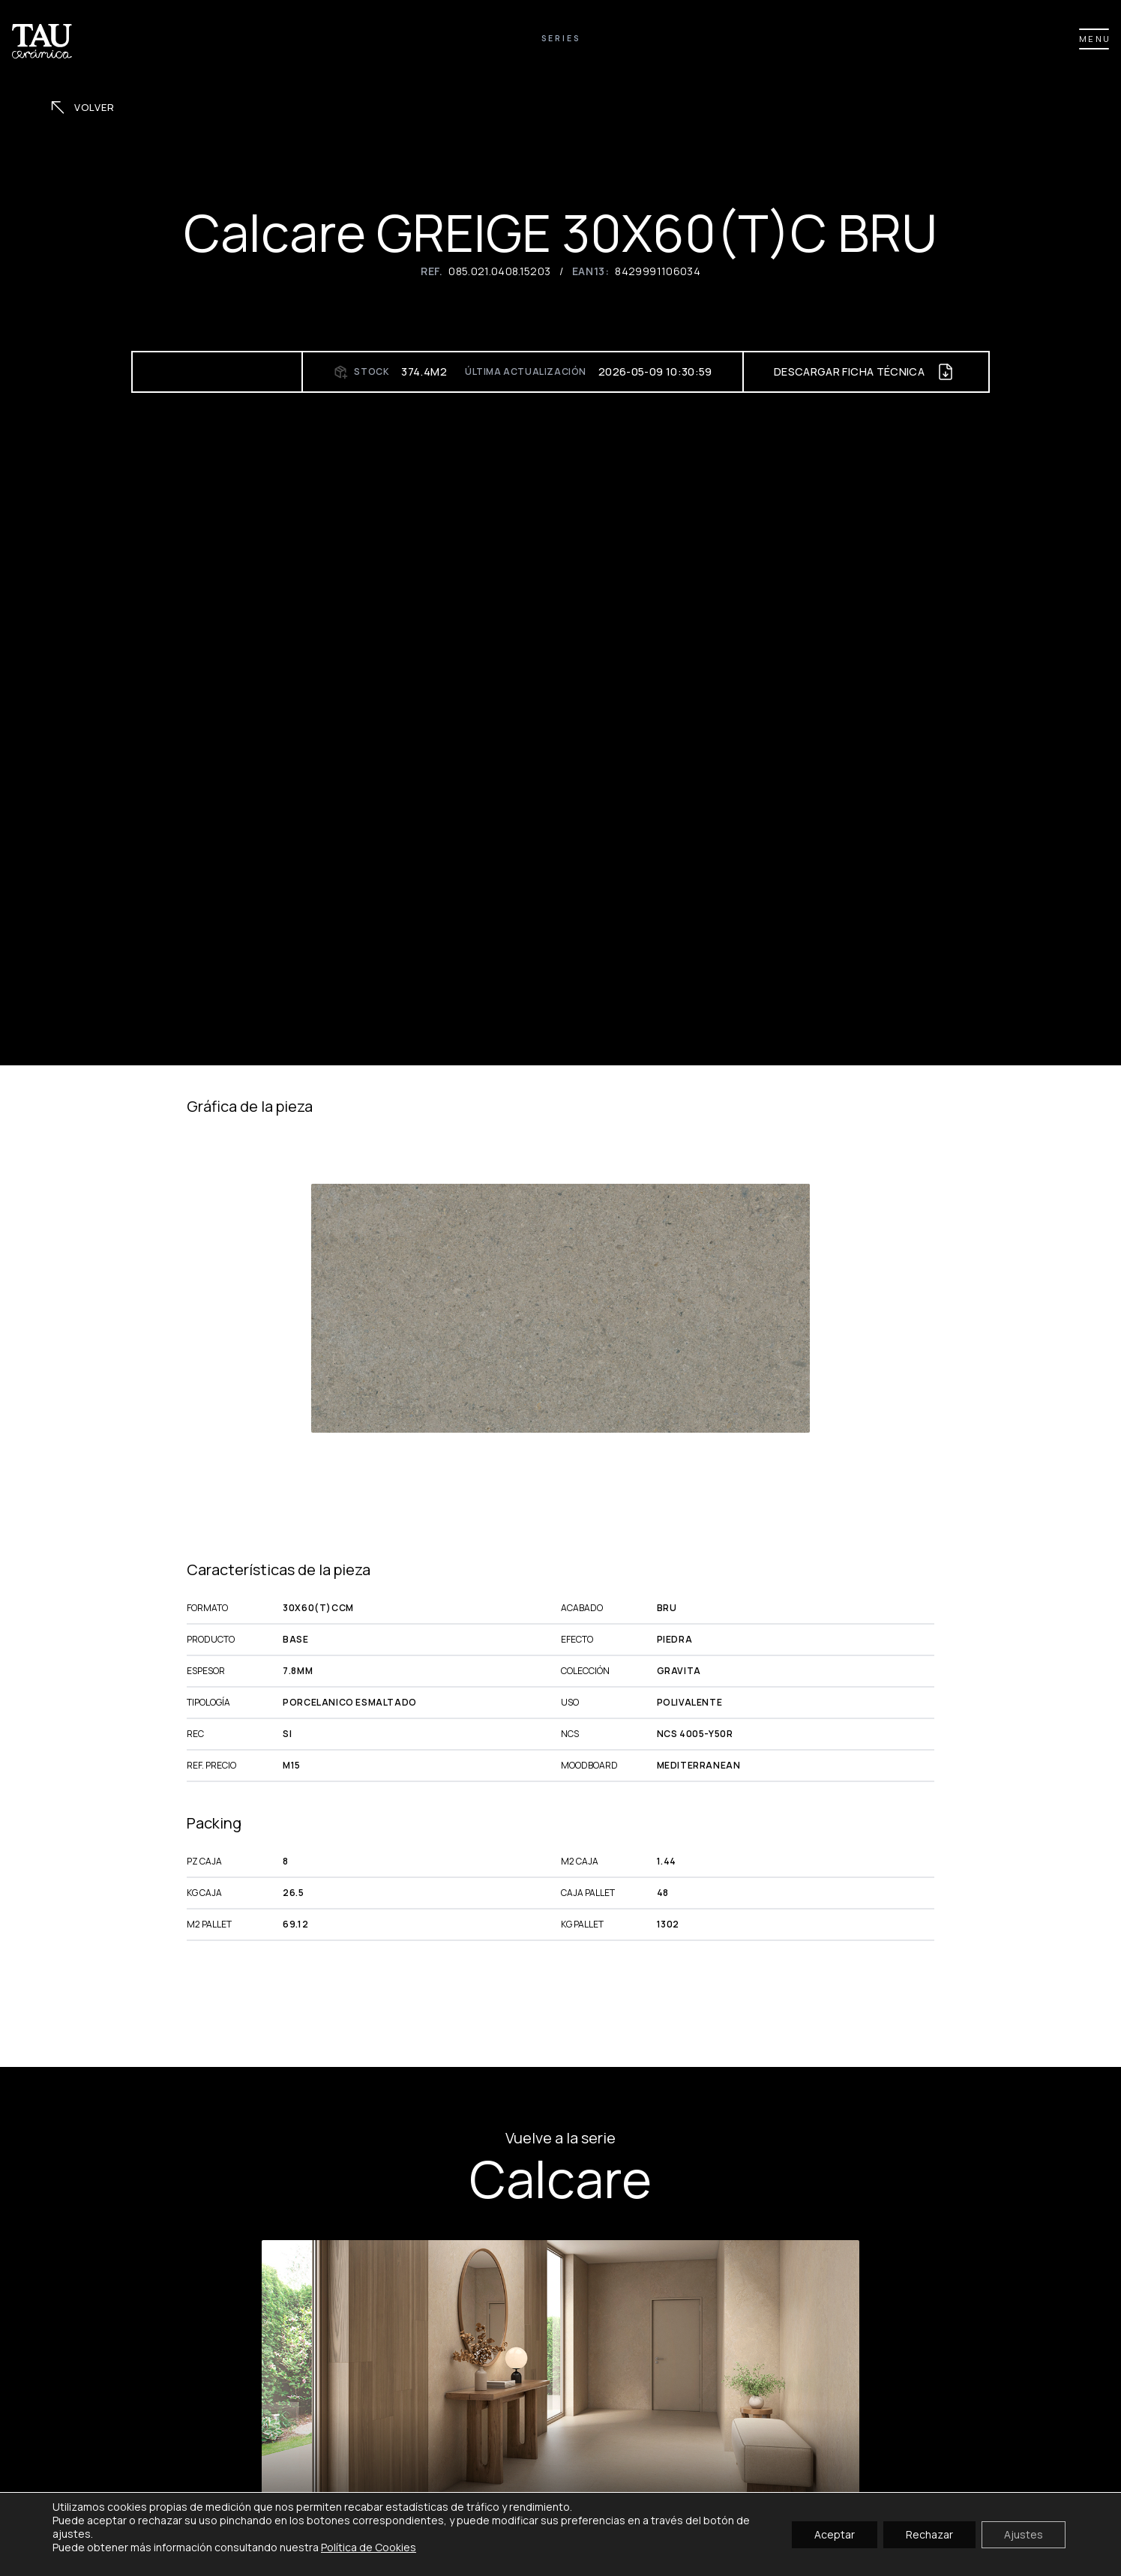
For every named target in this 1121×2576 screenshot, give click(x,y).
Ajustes (1023, 2534)
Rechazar (929, 2534)
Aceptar (834, 2534)
